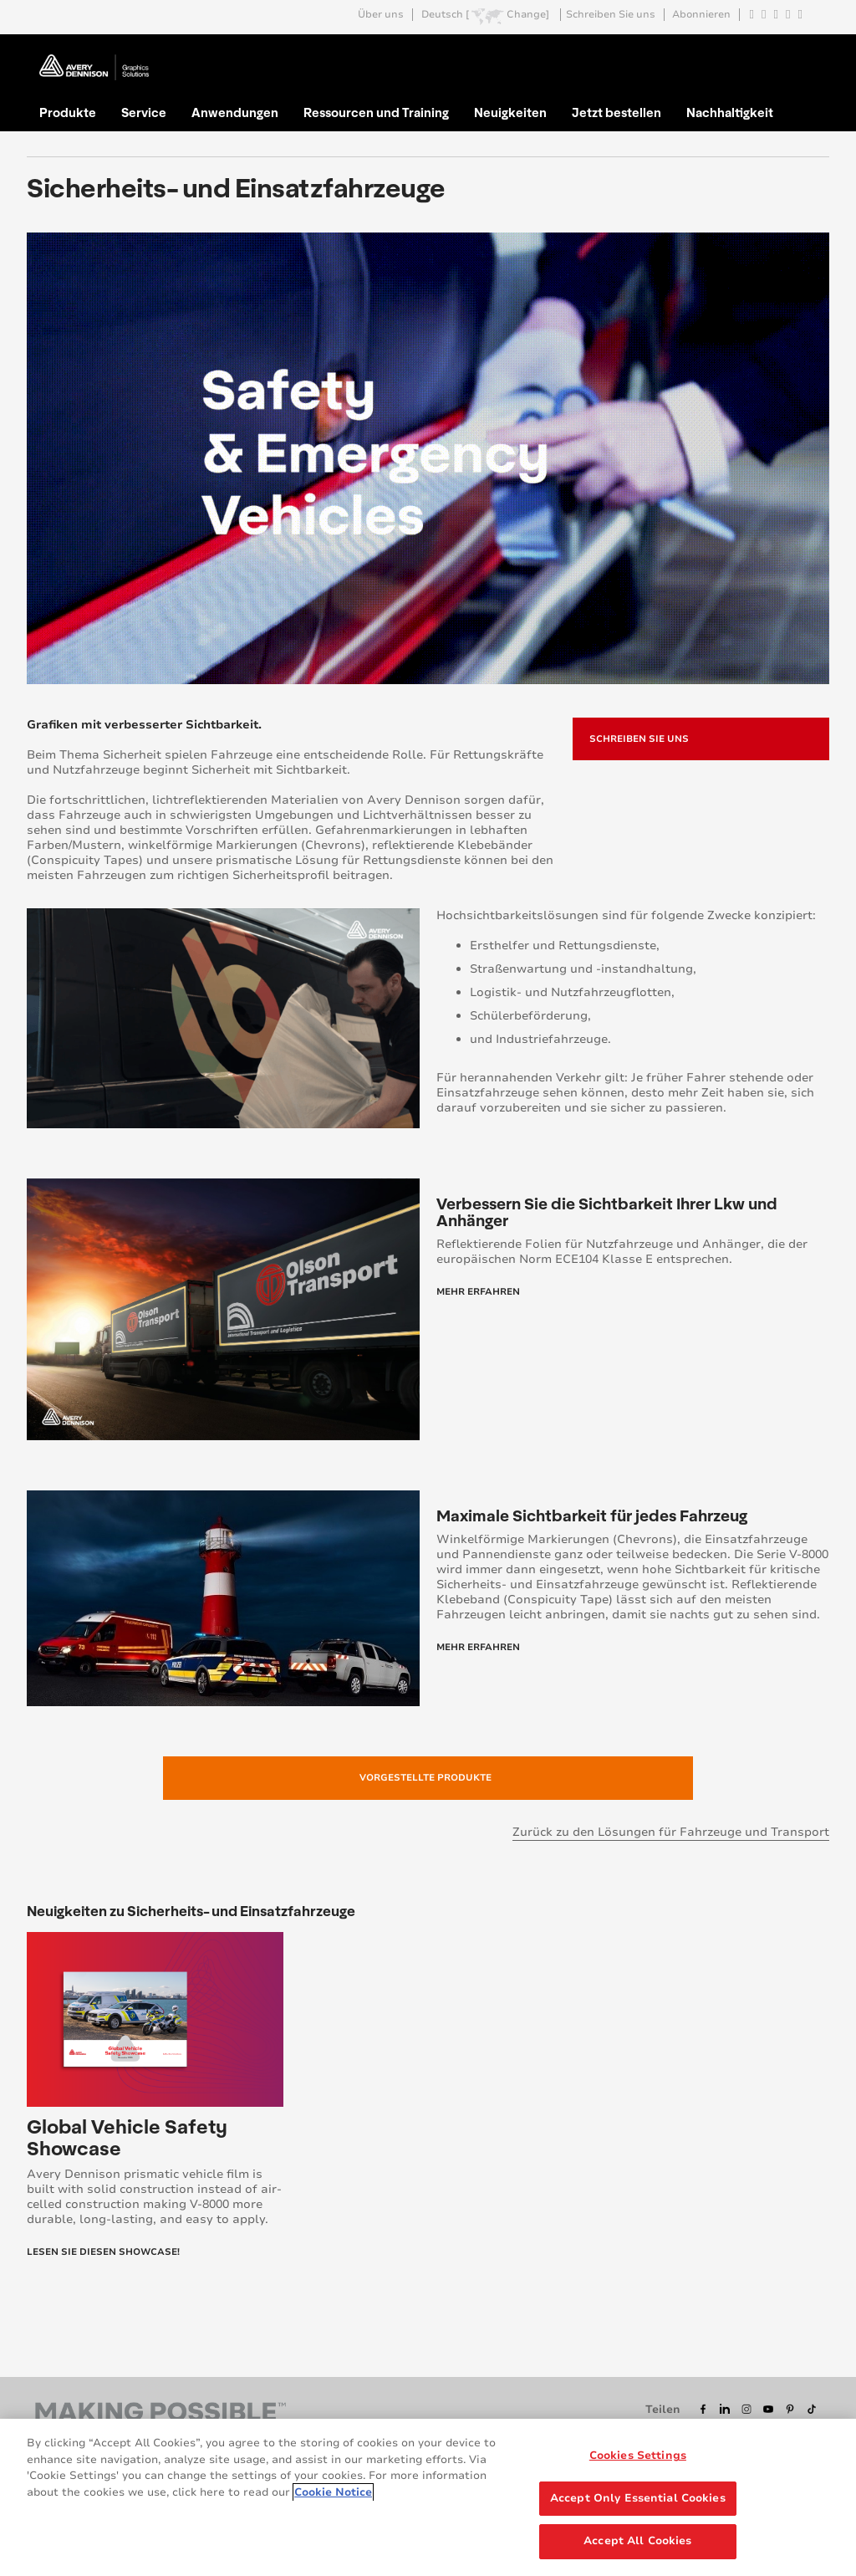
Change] (528, 14)
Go (806, 54)
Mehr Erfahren (478, 1291)
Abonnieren (701, 14)
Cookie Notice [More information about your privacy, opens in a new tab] (333, 2492)
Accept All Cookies (637, 2540)
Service (143, 112)
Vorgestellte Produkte (425, 1777)
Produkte (67, 112)
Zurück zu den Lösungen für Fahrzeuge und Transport (670, 1832)
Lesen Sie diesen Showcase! (103, 2252)
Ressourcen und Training (376, 112)
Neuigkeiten (510, 112)
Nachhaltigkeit (729, 112)
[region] (428, 2497)
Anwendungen (234, 112)
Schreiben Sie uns (610, 14)
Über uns (381, 14)
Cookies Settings (637, 2455)
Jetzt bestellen (616, 112)
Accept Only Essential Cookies (638, 2498)
